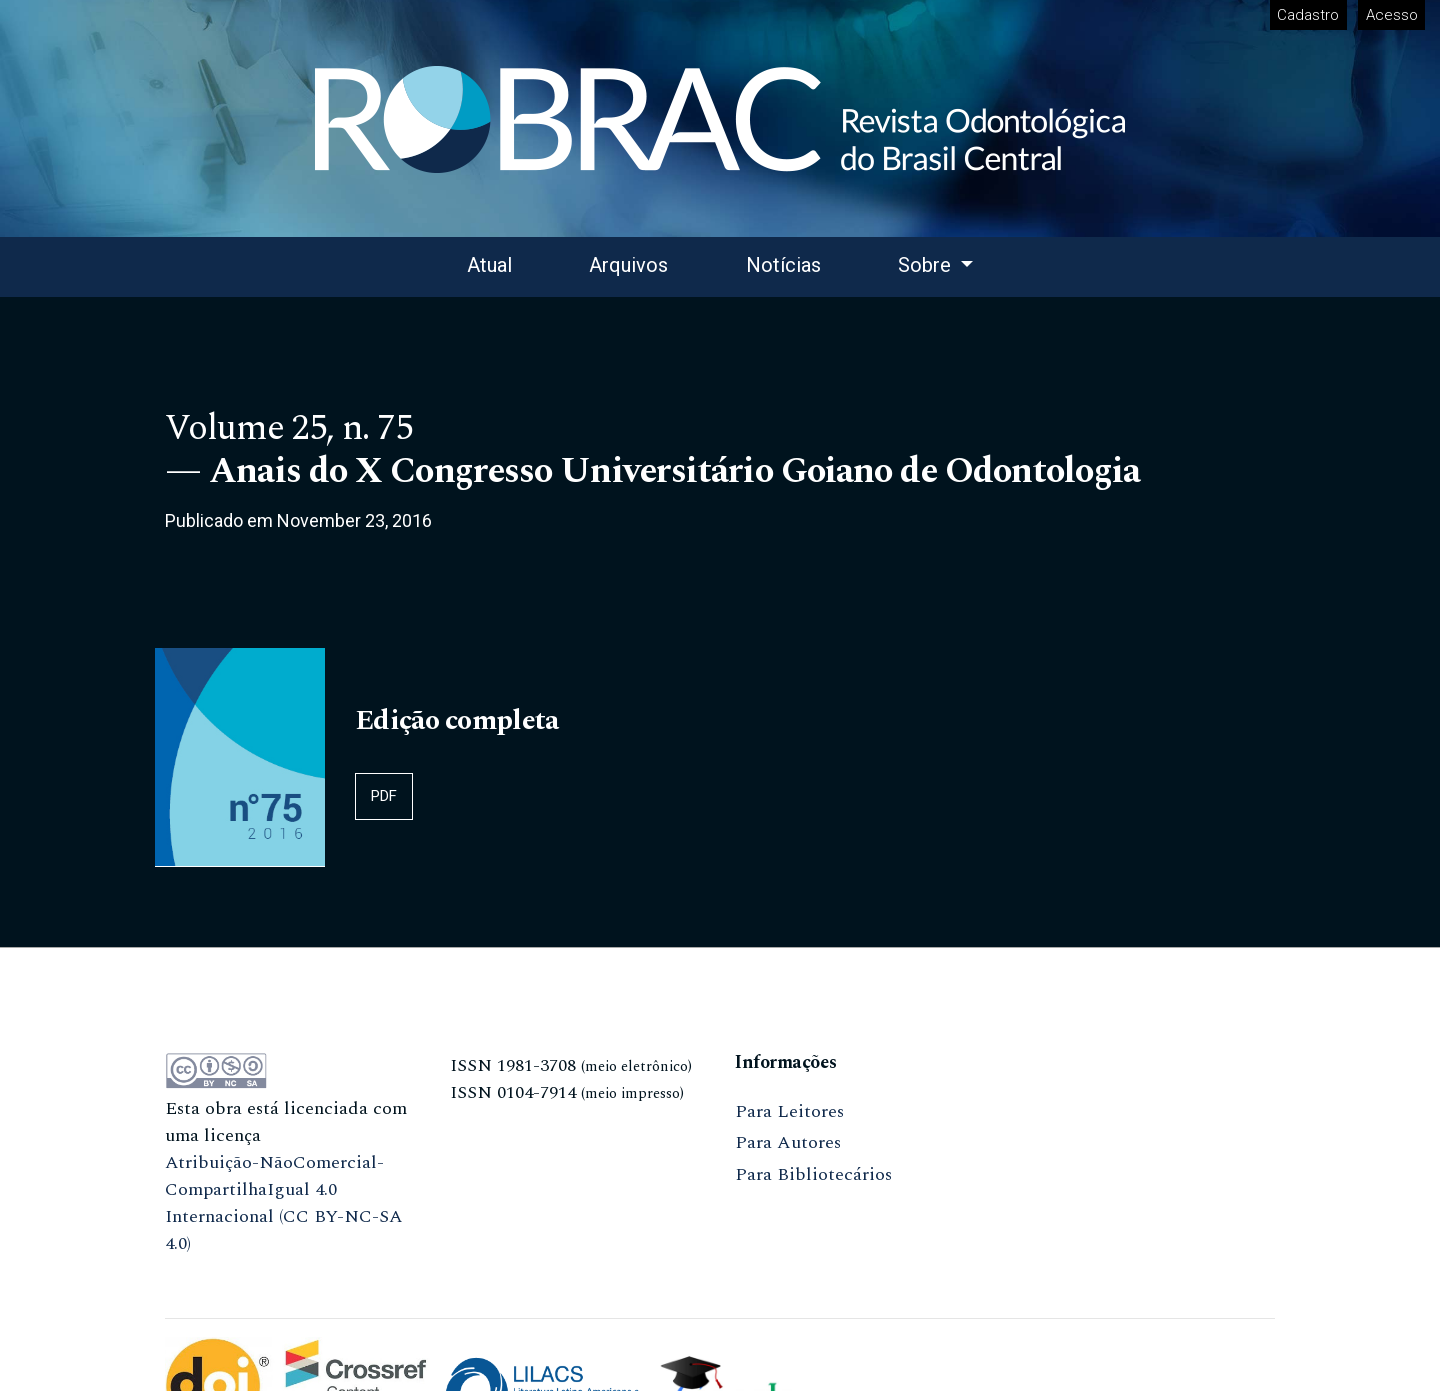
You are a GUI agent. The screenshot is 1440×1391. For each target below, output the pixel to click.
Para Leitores (789, 1111)
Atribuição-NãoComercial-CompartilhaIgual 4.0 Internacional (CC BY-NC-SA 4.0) (284, 1203)
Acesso (1392, 15)
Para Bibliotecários (813, 1174)
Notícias (783, 265)
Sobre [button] (927, 265)
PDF (384, 796)
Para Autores (788, 1142)
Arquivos (628, 265)
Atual (489, 265)
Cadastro (1308, 15)
